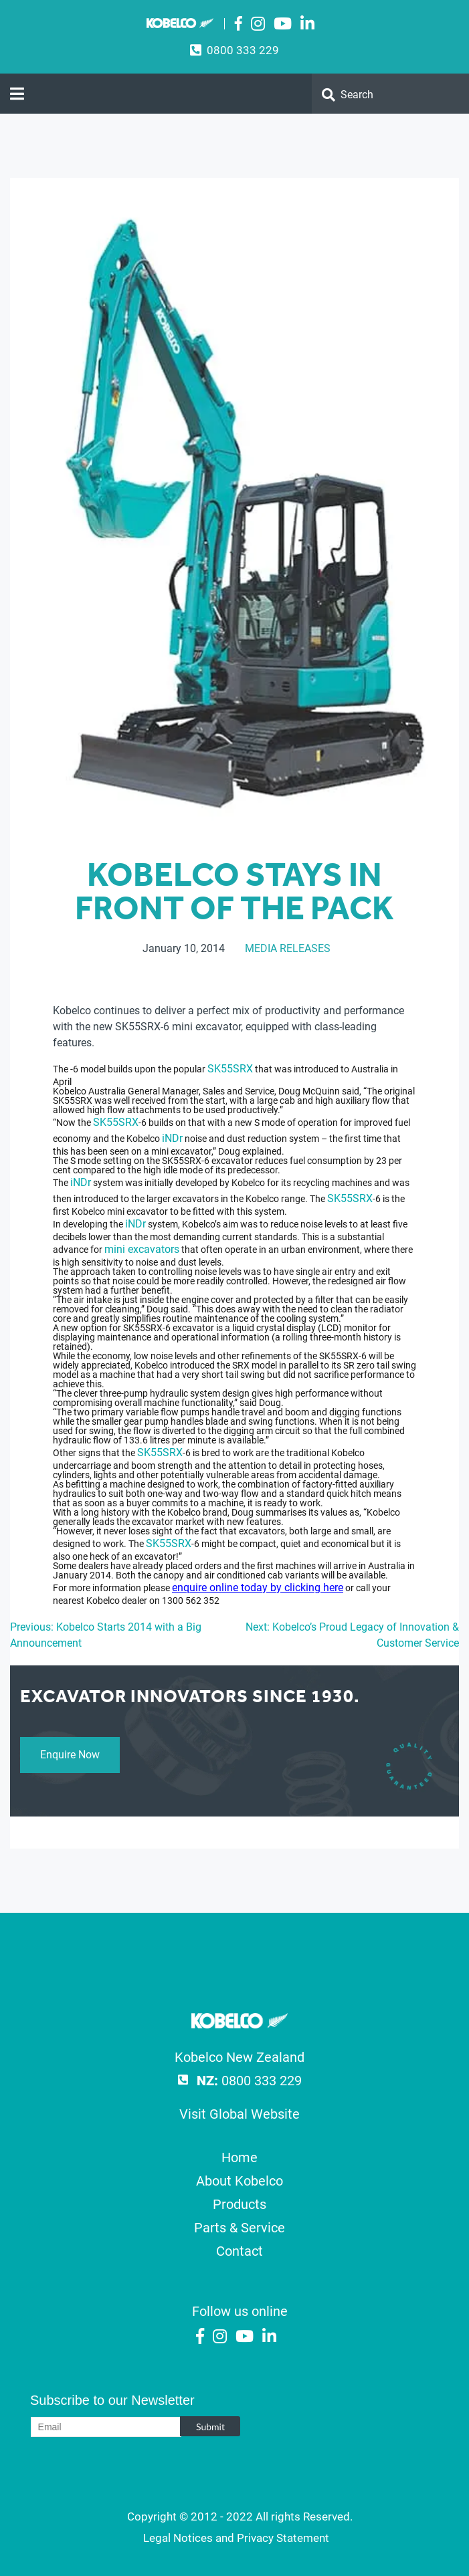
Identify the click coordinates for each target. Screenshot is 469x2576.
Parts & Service (239, 2228)
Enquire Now (70, 1754)
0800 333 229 (243, 50)
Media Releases (288, 948)
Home (239, 2157)
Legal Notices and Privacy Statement (236, 2538)
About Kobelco (239, 2181)
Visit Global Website (239, 2114)
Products (239, 2204)
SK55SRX (230, 1068)
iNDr (172, 1138)
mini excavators (141, 1249)
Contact (239, 2251)
